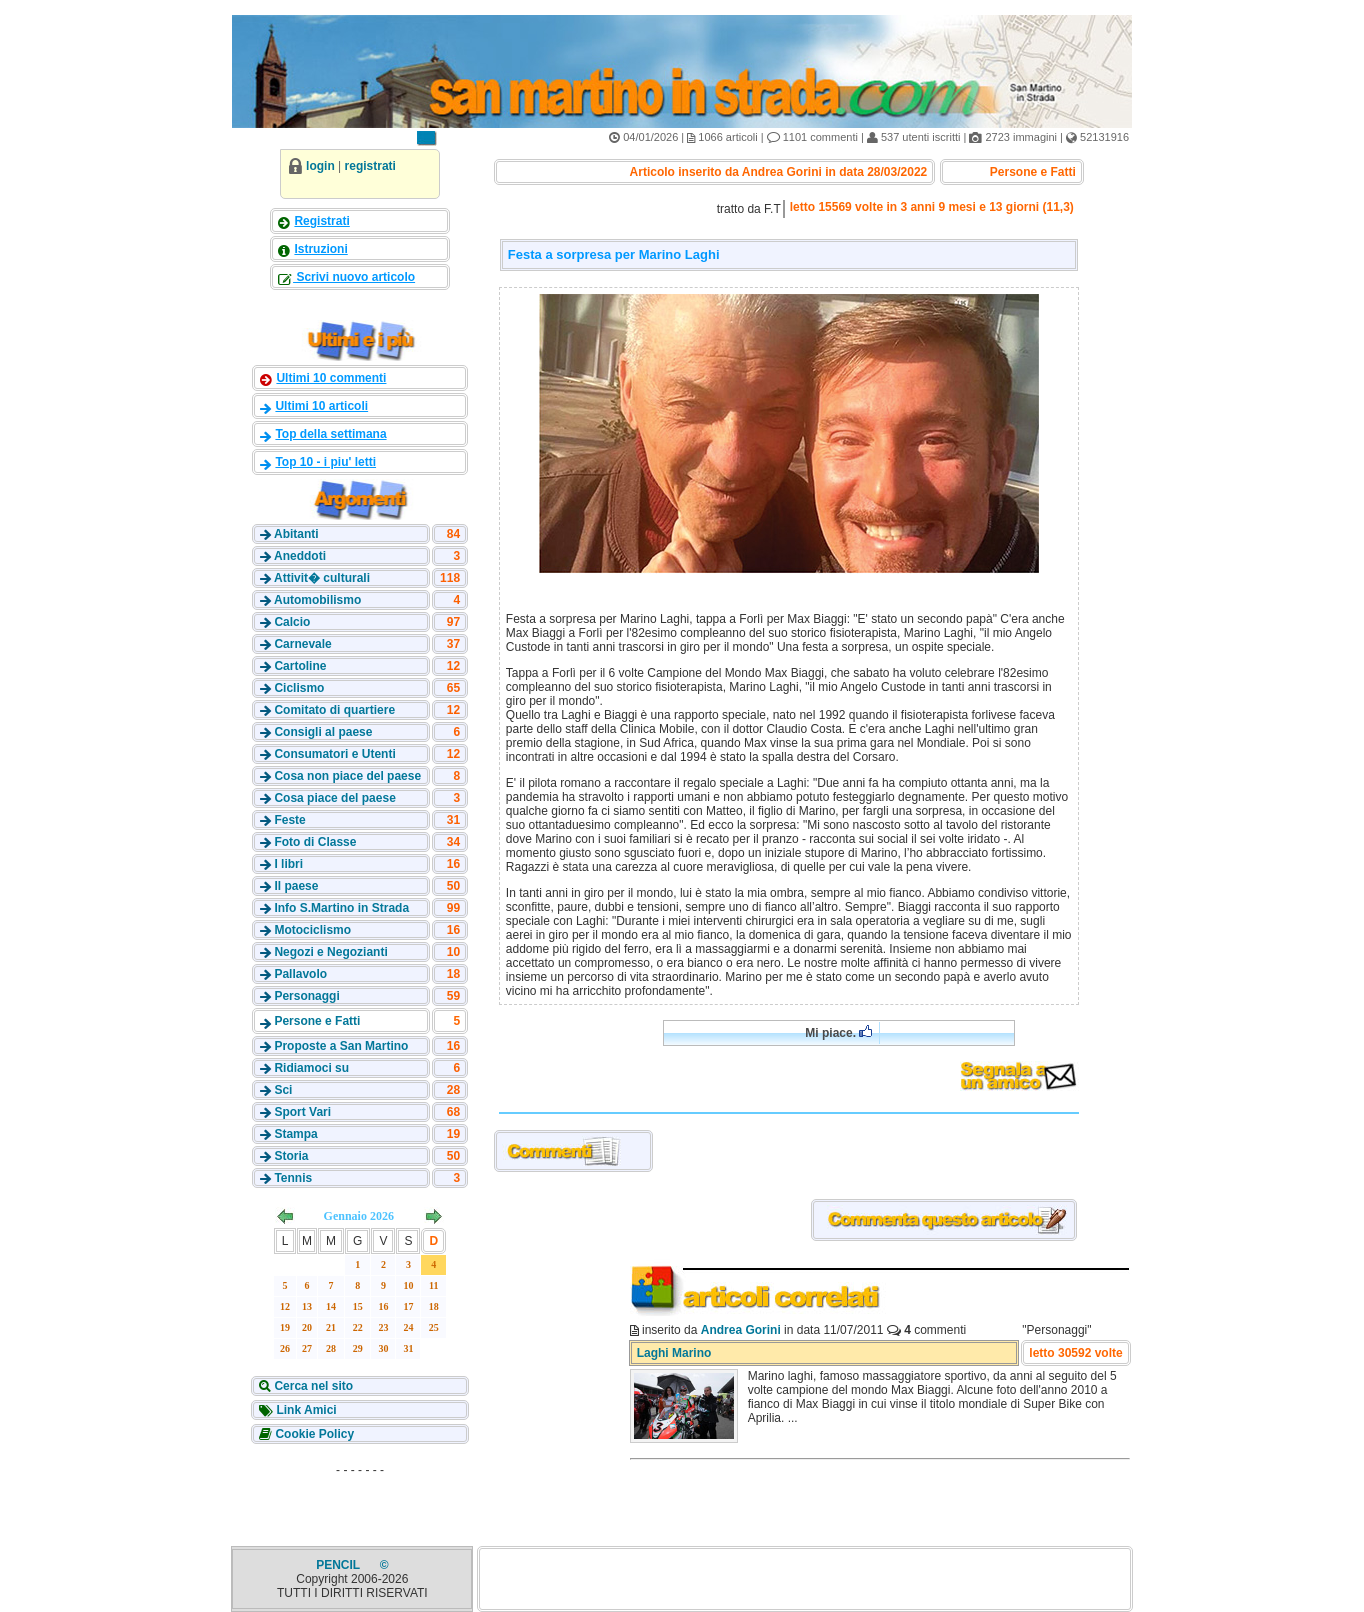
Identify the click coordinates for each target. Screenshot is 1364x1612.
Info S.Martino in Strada (341, 908)
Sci (283, 1090)
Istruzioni (320, 249)
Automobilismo (317, 600)
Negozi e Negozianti (330, 952)
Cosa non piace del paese (347, 776)
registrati (370, 166)
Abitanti (296, 534)
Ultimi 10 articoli (321, 406)
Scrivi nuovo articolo (354, 277)
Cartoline (300, 666)
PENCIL (339, 1565)
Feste (289, 820)
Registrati (321, 221)
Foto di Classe (315, 842)
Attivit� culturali (322, 578)
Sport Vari (302, 1112)
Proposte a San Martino (341, 1046)
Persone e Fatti (317, 1021)
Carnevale (302, 644)
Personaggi (306, 996)
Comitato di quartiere (334, 710)
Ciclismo (299, 688)
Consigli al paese (323, 732)
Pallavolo (300, 974)
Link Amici (305, 1410)
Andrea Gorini (741, 1330)
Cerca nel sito (312, 1386)
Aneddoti (300, 556)
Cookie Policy (313, 1434)
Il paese (296, 886)
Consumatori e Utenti (334, 754)
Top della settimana (330, 434)
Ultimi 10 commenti (331, 378)
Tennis (293, 1178)
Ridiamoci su (311, 1068)
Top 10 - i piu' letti (325, 462)
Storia (291, 1156)
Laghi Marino (674, 1353)
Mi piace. (838, 1032)
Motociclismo (312, 930)
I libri (288, 864)
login (320, 166)
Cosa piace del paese (334, 798)
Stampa (295, 1134)
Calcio (292, 622)
